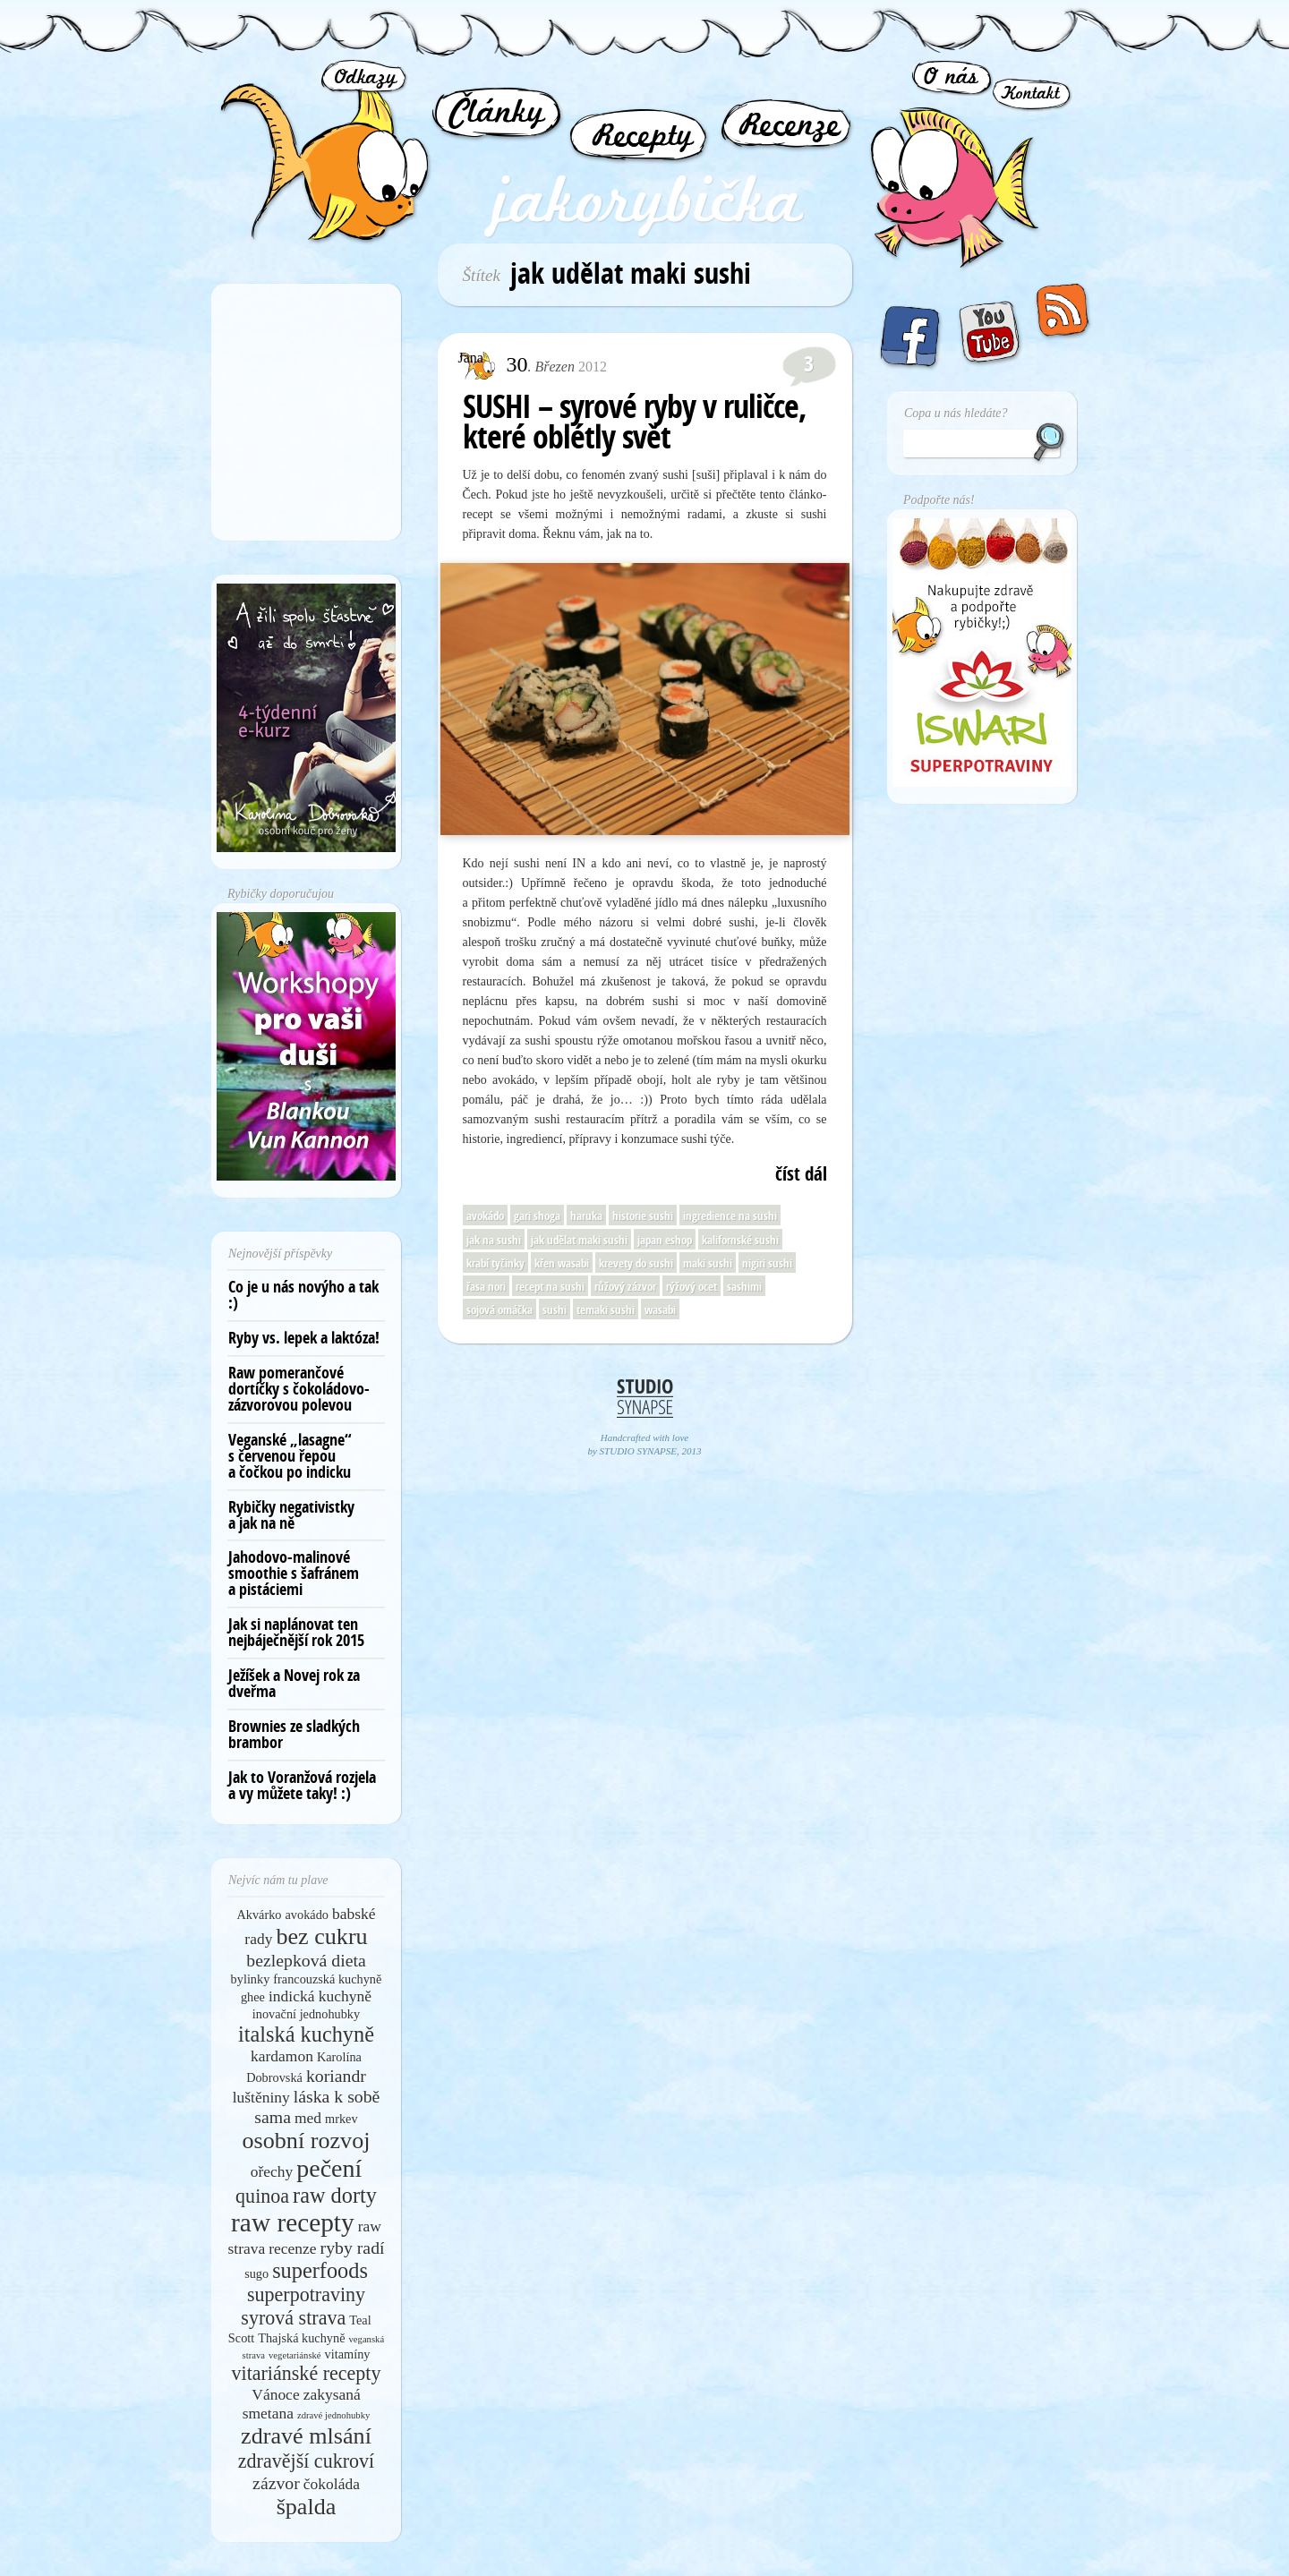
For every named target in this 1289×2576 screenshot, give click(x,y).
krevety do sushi (636, 1263)
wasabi (660, 1309)
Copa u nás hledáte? (956, 413)
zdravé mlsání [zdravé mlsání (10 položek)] (306, 2436)
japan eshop (664, 1240)
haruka (586, 1215)
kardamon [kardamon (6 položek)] (282, 2056)
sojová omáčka (499, 1309)
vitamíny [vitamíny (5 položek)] (348, 2354)
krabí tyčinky (495, 1263)
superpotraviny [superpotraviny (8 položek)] (306, 2294)
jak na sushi (493, 1240)
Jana (470, 357)
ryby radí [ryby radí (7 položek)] (352, 2247)
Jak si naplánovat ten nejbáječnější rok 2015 (296, 1632)
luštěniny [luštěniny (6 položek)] (261, 2097)
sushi (554, 1309)
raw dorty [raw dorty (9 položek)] (335, 2195)
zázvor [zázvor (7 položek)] (276, 2483)
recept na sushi (550, 1286)
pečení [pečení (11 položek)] (329, 2168)
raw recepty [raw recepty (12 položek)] (292, 2222)
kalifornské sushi (740, 1240)
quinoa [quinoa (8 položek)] (262, 2196)
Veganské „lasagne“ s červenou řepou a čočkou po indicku (290, 1455)
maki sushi (707, 1263)
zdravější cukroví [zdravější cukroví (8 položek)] (306, 2461)
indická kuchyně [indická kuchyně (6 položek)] (320, 1996)
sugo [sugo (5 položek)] (256, 2273)
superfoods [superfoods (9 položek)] (320, 2270)
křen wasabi (561, 1263)
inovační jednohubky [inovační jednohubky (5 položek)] (306, 2014)
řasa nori (486, 1286)
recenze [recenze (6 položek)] (292, 2248)
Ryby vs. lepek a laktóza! (304, 1337)
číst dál (801, 1173)
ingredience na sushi (730, 1215)
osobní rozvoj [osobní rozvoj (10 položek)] (307, 2141)
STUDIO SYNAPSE (638, 1451)
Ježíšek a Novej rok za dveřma (294, 1683)
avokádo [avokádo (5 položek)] (307, 1914)
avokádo (485, 1215)
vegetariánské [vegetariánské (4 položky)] (295, 2355)
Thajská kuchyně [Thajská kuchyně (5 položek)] (301, 2338)
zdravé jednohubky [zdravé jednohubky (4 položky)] (333, 2415)
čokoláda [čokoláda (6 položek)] (331, 2484)
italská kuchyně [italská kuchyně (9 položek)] (306, 2034)
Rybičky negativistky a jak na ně (291, 1515)
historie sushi (642, 1215)
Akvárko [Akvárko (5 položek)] (258, 1914)
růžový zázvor (625, 1286)
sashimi (744, 1286)
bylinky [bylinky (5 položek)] (250, 1979)
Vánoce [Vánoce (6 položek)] (275, 2394)
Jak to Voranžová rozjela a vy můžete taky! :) (302, 1785)
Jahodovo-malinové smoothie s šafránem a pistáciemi (293, 1573)
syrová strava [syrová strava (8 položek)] (293, 2318)
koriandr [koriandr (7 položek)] (336, 2076)
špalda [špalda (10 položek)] (307, 2507)
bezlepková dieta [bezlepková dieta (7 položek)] (305, 1960)
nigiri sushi (767, 1263)
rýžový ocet (691, 1286)
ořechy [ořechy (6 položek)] (272, 2171)
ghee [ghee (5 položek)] (253, 1997)
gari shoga (537, 1215)
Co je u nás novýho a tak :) (303, 1294)
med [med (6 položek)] (308, 2118)
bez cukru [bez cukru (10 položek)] (321, 1936)
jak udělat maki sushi (579, 1240)
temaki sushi (605, 1309)
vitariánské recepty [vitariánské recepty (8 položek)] (306, 2373)
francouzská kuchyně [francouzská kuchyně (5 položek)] (327, 1979)
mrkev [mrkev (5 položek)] (341, 2118)
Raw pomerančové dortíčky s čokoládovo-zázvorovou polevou (299, 1388)
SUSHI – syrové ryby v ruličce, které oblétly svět (635, 421)
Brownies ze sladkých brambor (294, 1734)
